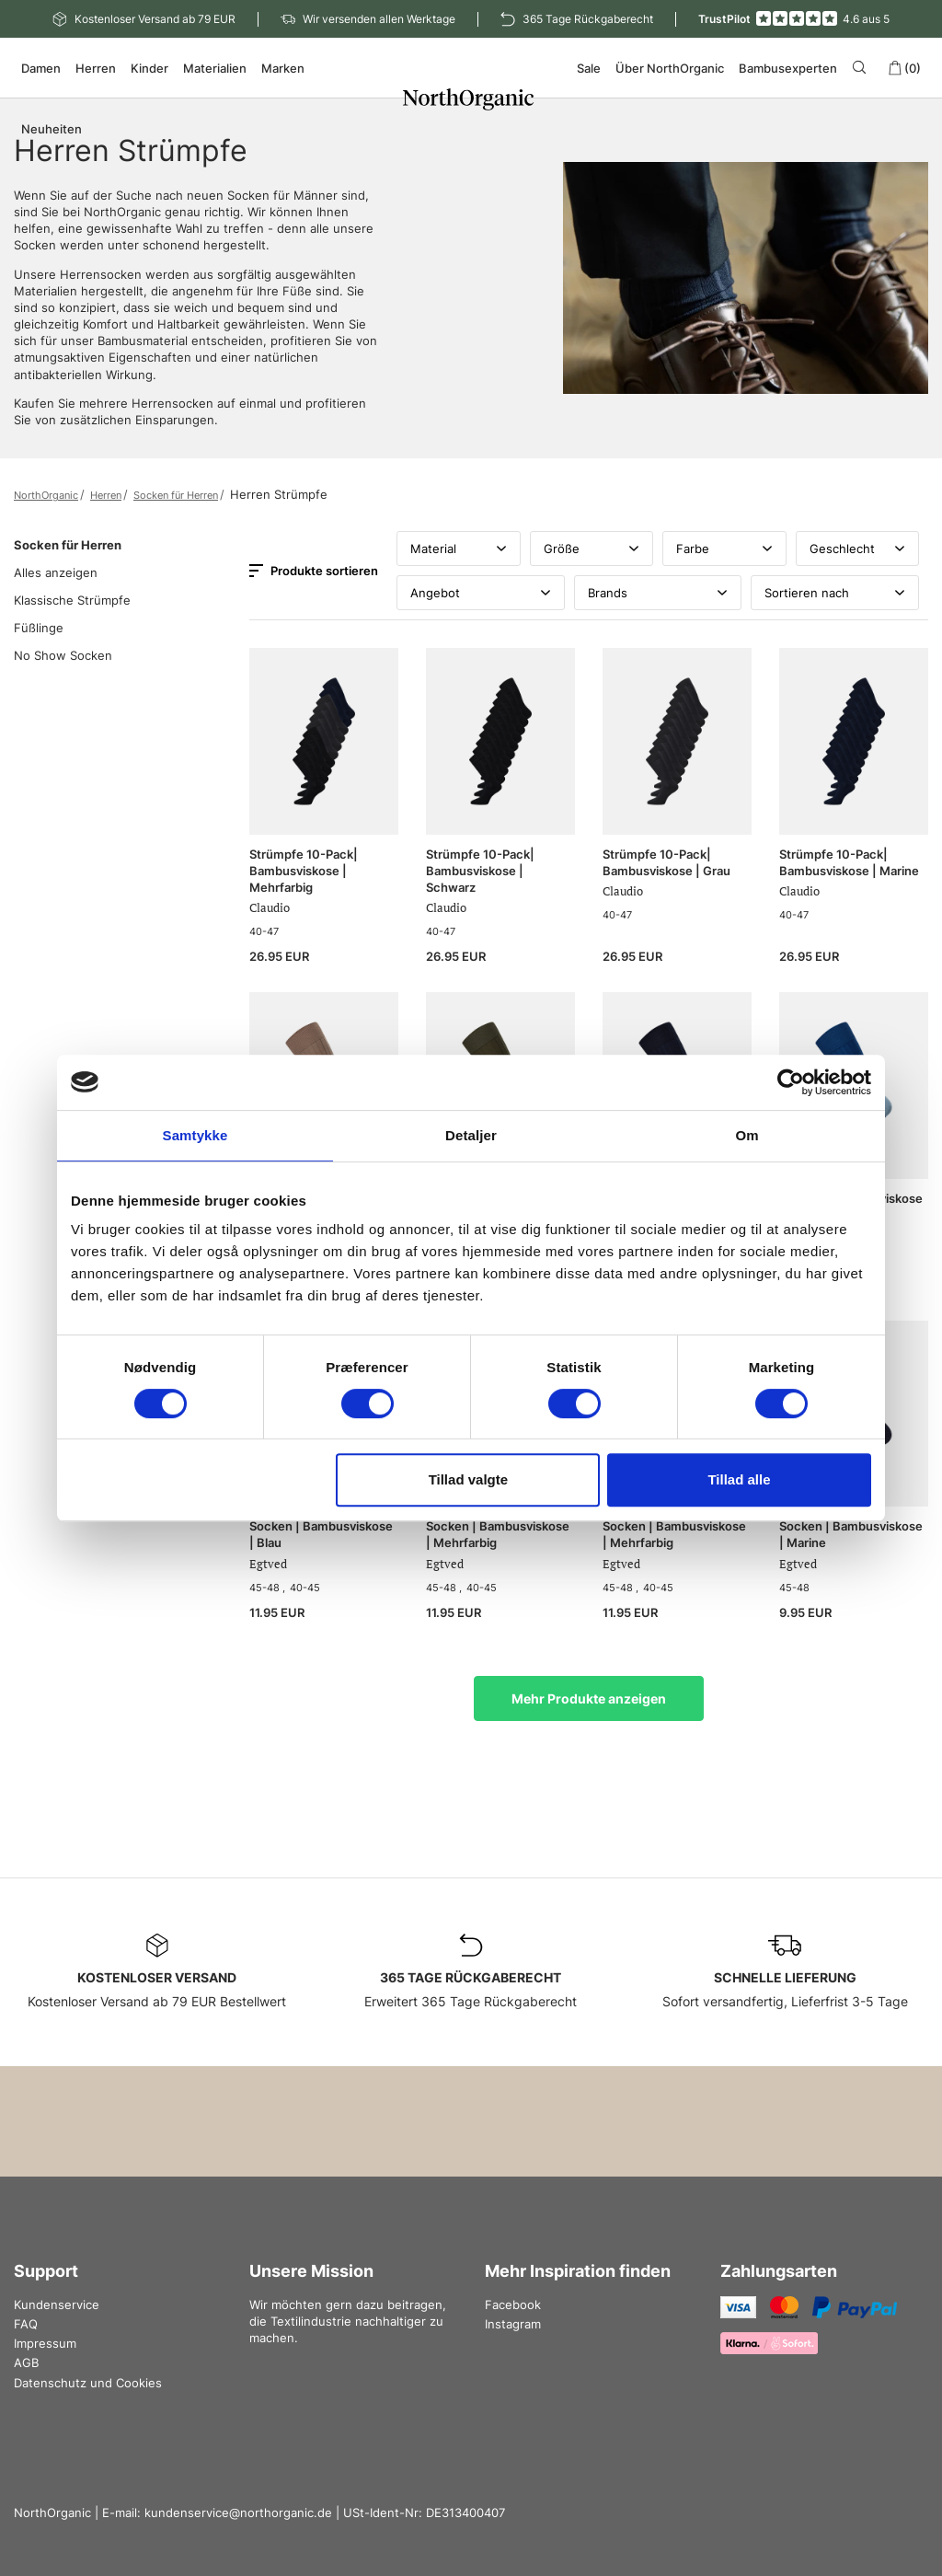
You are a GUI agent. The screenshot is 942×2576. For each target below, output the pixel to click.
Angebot (480, 592)
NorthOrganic (46, 495)
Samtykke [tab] (195, 1135)
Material (458, 548)
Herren (105, 495)
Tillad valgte (468, 1479)
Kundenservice (56, 2304)
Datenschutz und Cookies (88, 2382)
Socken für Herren (175, 495)
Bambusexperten (788, 68)
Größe (592, 548)
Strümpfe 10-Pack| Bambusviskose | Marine (849, 862)
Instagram (513, 2323)
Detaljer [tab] (471, 1135)
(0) (904, 68)
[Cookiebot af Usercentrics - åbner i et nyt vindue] (790, 1082)
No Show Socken (63, 655)
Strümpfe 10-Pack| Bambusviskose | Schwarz (480, 871)
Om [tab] (746, 1135)
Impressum (45, 2343)
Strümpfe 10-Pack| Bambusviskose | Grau (666, 862)
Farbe (724, 548)
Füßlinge (38, 627)
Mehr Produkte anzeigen (588, 1698)
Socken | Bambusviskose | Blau (321, 1534)
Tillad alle (738, 1479)
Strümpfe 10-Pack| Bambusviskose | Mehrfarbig (303, 871)
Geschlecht (858, 548)
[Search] (862, 67)
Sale (589, 68)
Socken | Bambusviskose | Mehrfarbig (497, 1534)
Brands (658, 592)
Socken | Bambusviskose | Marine (851, 1534)
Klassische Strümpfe (72, 600)
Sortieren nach (834, 592)
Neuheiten (51, 128)
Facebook (513, 2304)
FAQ (26, 2323)
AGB (26, 2362)
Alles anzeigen (56, 572)
